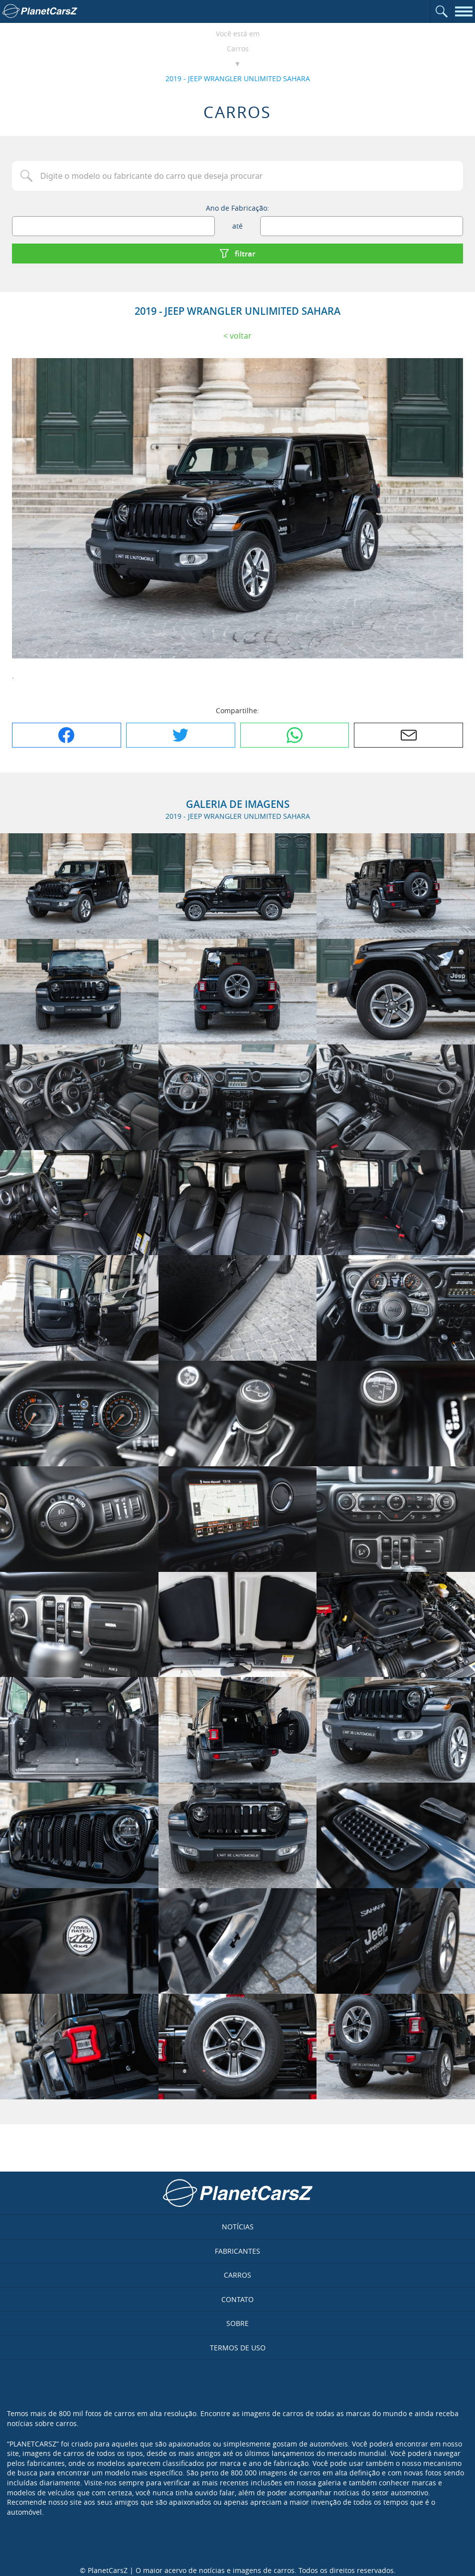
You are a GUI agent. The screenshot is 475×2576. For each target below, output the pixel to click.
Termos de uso (238, 2347)
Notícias (238, 2226)
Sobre (237, 2323)
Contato (237, 2299)
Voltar (241, 335)
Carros (238, 48)
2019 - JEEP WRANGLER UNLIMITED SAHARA (237, 78)
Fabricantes (237, 2251)
